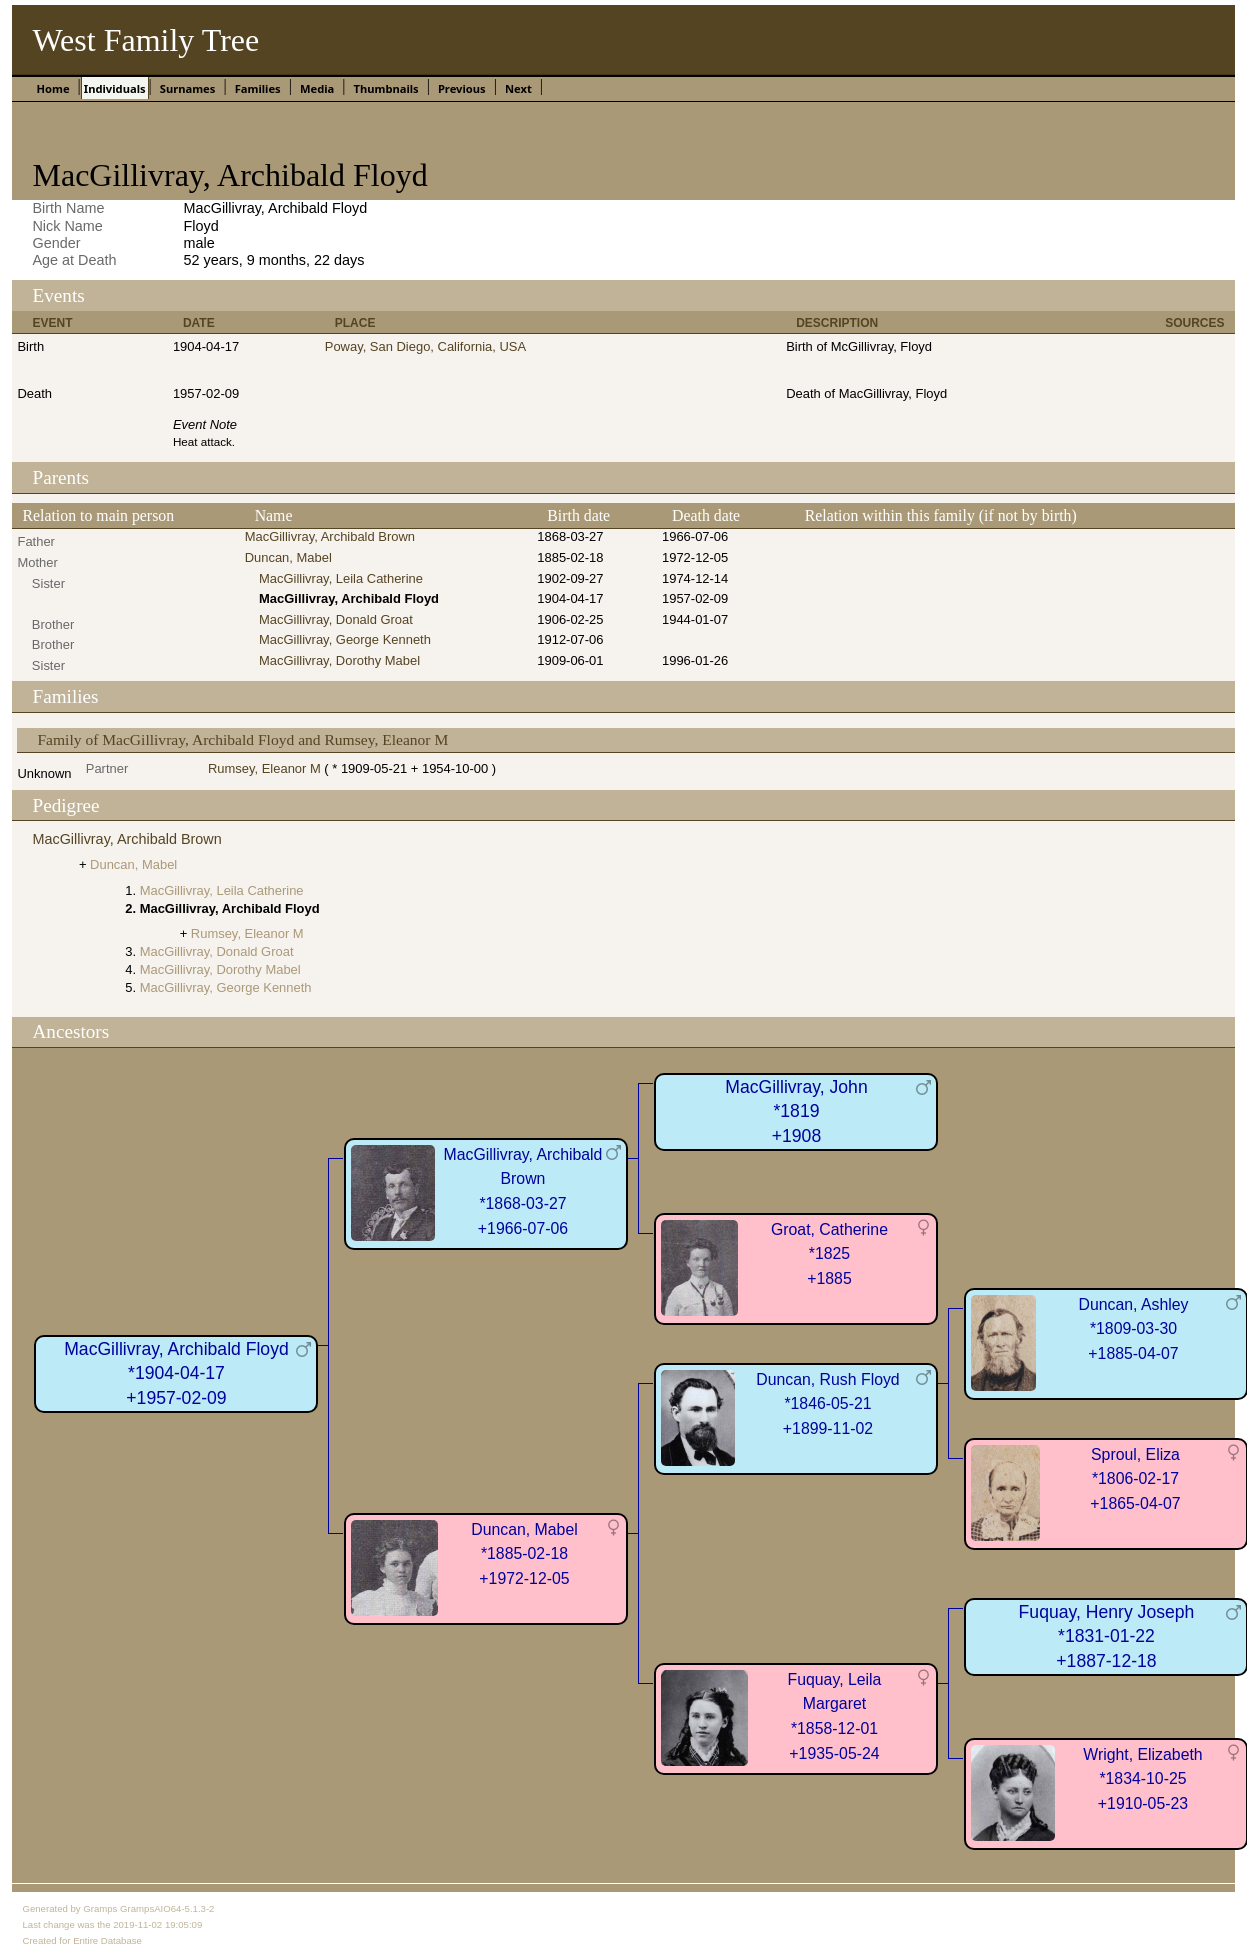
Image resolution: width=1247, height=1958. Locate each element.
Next (518, 88)
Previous (462, 88)
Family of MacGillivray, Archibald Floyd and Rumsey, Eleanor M (242, 739)
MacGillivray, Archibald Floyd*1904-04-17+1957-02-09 (176, 1373)
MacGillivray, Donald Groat (336, 619)
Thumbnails (385, 88)
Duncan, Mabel (288, 557)
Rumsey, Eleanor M (264, 768)
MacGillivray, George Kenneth (345, 639)
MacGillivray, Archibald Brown (330, 536)
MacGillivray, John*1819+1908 (796, 1111)
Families (258, 88)
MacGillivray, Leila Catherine (341, 578)
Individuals (115, 88)
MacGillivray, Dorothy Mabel (339, 660)
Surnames (188, 88)
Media (317, 88)
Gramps (100, 1908)
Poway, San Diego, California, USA (425, 346)
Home (52, 88)
